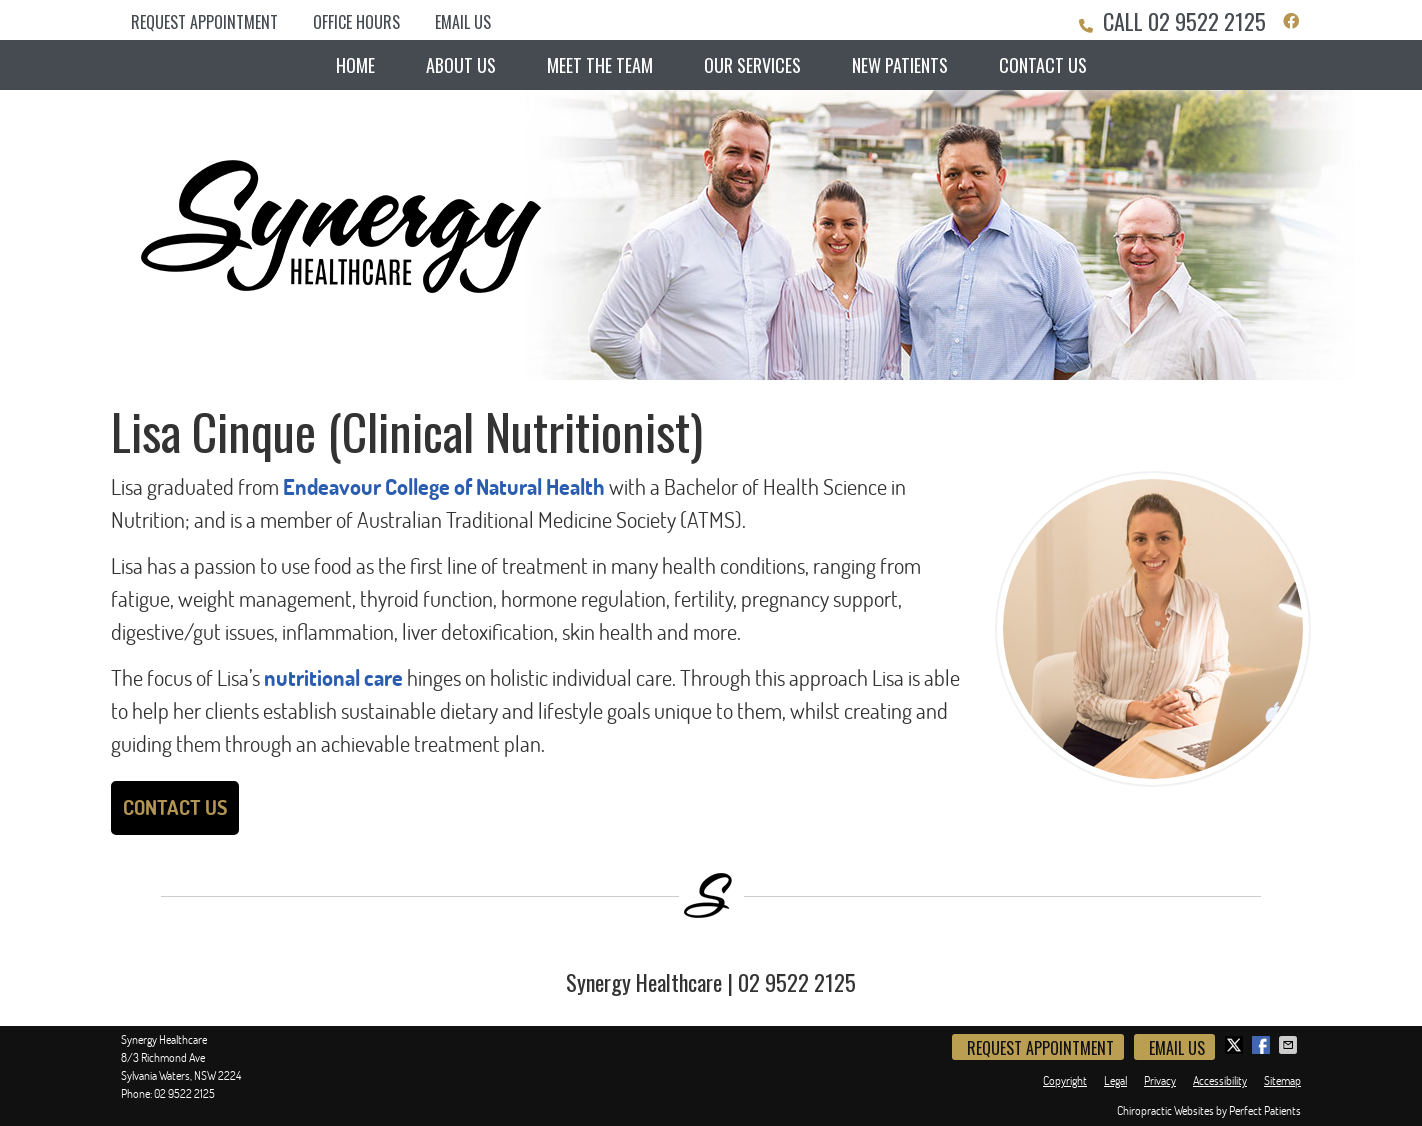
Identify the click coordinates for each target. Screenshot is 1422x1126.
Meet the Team (600, 65)
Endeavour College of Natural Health (444, 487)
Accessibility (1220, 1080)
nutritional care (333, 678)
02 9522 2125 (1207, 21)
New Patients (900, 65)
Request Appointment (204, 22)
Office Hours (356, 22)
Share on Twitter (1236, 1045)
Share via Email (1290, 1045)
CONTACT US (175, 807)
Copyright (1065, 1080)
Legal (1115, 1080)
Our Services (752, 65)
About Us (461, 65)
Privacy (1160, 1080)
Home (355, 65)
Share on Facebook (1263, 1045)
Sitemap (1282, 1080)
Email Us (463, 22)
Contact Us (1043, 65)
